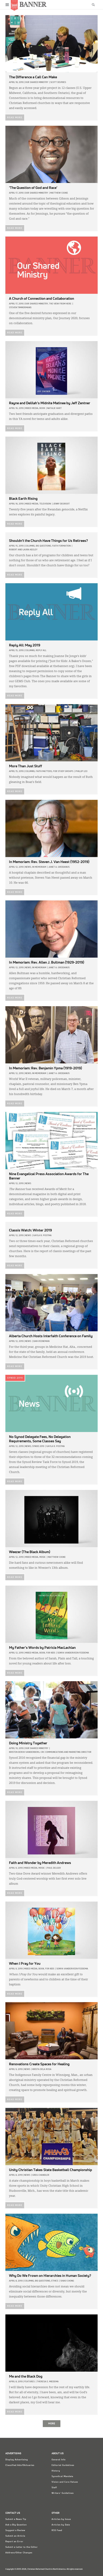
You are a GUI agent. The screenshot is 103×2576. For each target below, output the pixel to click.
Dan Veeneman (41, 1341)
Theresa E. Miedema (48, 2382)
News (28, 1183)
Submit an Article (15, 2536)
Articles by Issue (61, 2519)
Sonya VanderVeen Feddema (73, 1653)
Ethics (54, 2281)
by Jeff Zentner (49, 403)
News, (28, 867)
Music (42, 1557)
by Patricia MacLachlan (42, 1648)
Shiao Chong (67, 2281)
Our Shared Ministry (36, 82)
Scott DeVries (58, 82)
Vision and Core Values (65, 2482)
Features (29, 2382)
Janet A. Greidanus (59, 867)
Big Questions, (44, 546)
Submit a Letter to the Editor (21, 2547)
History (56, 2471)
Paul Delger (54, 1868)
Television (45, 504)
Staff (54, 2488)
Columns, (30, 546)
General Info (59, 2460)
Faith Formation (61, 546)
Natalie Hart (54, 408)
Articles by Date (61, 2525)
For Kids (50, 1653)
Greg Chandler (40, 2175)
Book (42, 408)
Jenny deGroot (61, 504)
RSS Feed (57, 2530)
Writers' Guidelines (63, 2493)
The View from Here (60, 304)
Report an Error (14, 2542)
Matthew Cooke (59, 193)
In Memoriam (39, 867)
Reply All (41, 650)
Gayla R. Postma (42, 1235)
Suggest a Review (15, 2530)
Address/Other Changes (18, 2553)
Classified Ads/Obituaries (19, 2465)
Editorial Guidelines (63, 2465)
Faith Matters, (44, 771)
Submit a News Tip (15, 2519)
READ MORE (14, 118)
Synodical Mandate (62, 2476)
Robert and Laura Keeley (23, 550)
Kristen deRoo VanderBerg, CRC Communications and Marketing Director (50, 1752)
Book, (42, 1653)
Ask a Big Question (16, 2525)
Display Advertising (16, 2460)
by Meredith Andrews (40, 1863)
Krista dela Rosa (41, 2069)
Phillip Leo (81, 771)
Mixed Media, (32, 408)
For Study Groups (63, 771)
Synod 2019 (15, 1378)
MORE (51, 2423)
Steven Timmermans (20, 308)
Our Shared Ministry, (37, 304)
